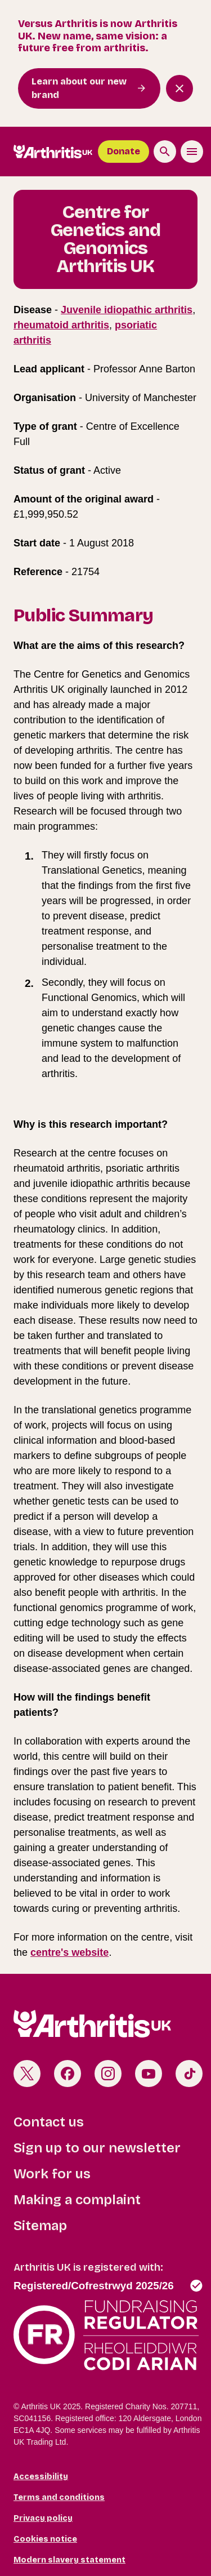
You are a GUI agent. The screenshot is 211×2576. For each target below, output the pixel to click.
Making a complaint (77, 2200)
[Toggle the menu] (192, 151)
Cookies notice (45, 2539)
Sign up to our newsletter (97, 2148)
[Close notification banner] (179, 88)
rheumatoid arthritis (61, 325)
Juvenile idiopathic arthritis (126, 309)
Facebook (67, 2073)
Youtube (148, 2073)
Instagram (108, 2073)
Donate (123, 151)
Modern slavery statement (69, 2560)
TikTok (189, 2073)
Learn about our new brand (79, 88)
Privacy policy (43, 2518)
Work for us (52, 2174)
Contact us (49, 2122)
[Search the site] (165, 151)
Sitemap (40, 2226)
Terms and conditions (59, 2497)
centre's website (69, 1952)
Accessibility (41, 2476)
